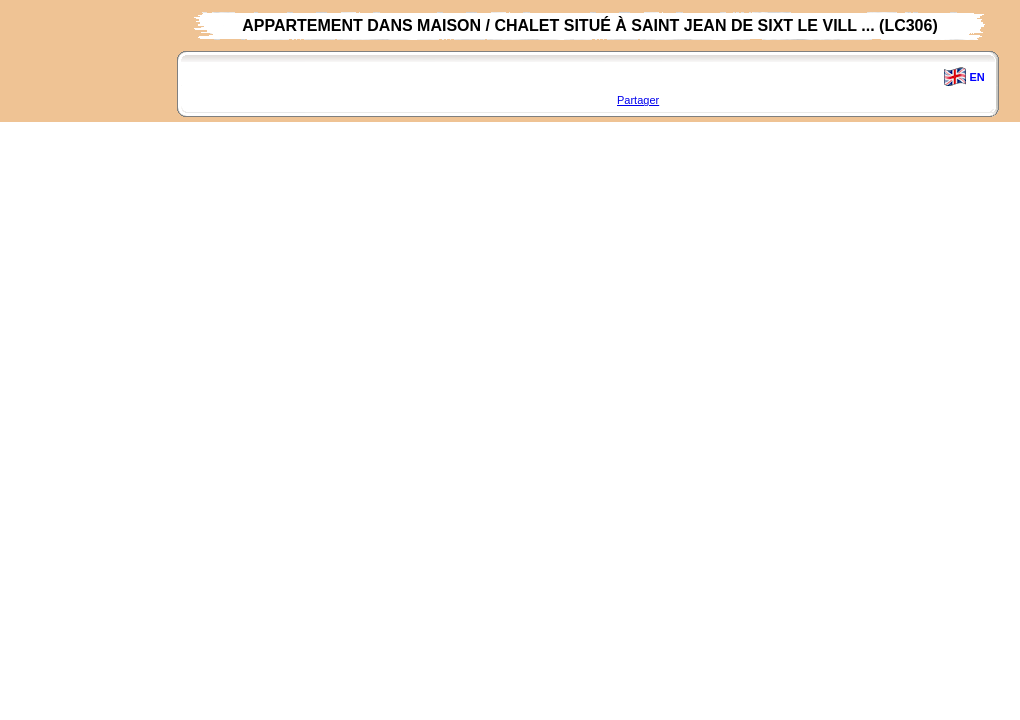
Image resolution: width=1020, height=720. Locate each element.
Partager (638, 100)
